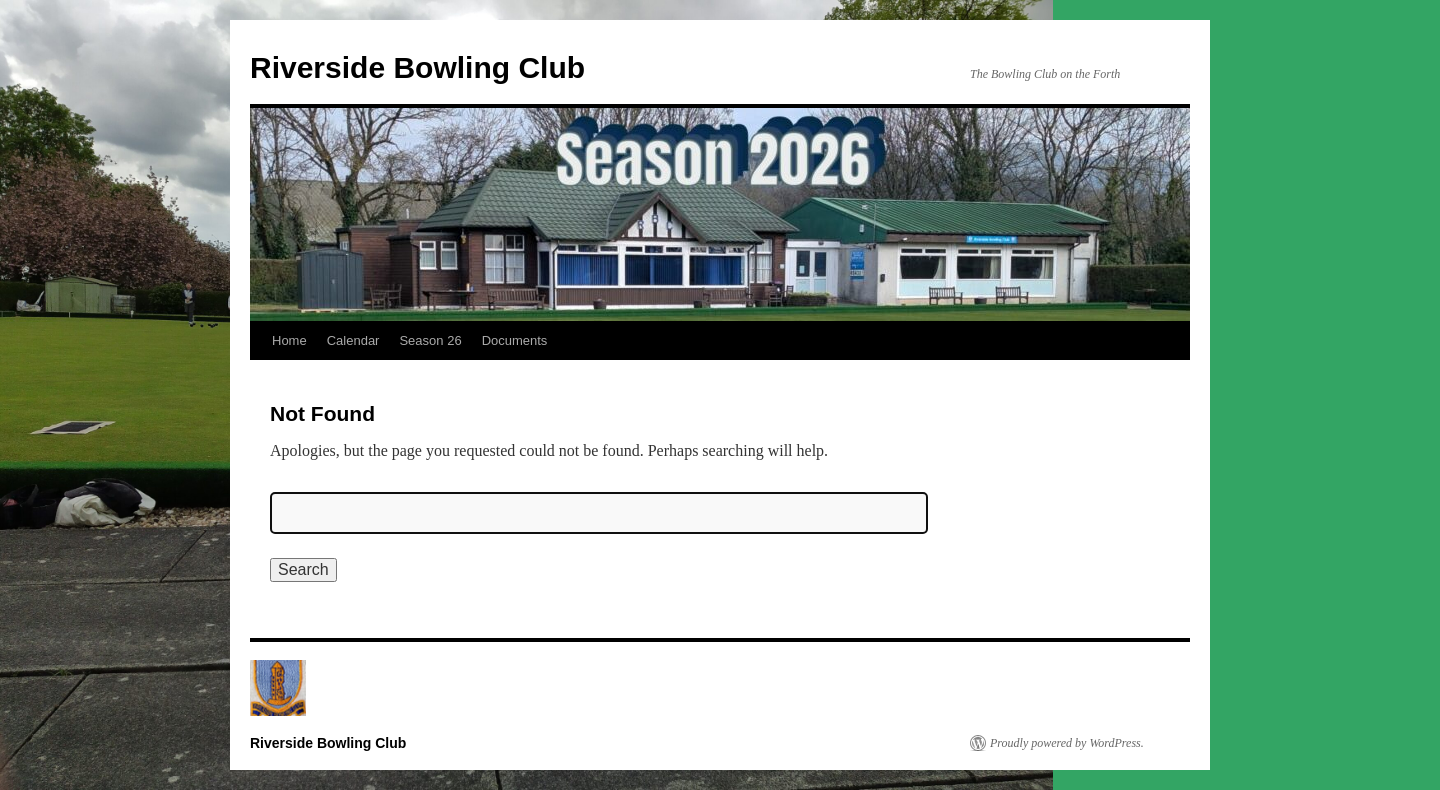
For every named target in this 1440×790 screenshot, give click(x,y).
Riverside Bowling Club (417, 67)
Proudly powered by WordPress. (1067, 743)
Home (289, 340)
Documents (515, 340)
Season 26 (430, 340)
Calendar (353, 340)
